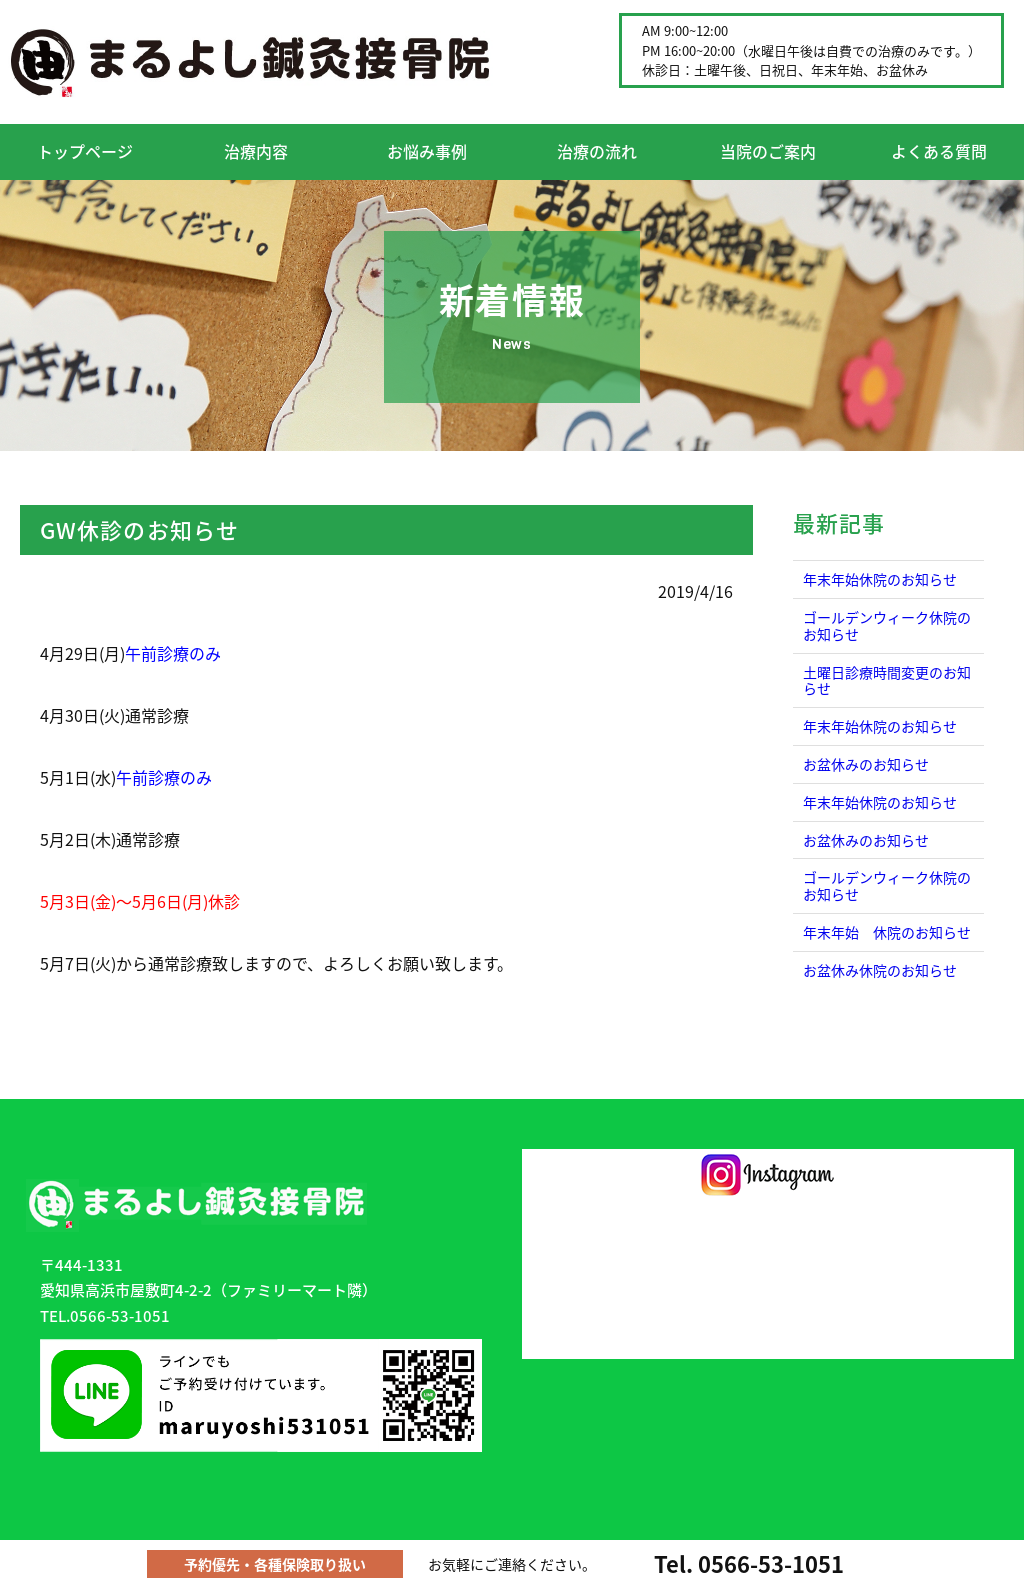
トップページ (85, 151)
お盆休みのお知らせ (866, 764)
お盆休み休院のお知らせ (880, 970)
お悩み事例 (427, 151)
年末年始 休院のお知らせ (887, 932)
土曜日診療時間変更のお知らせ (887, 680)
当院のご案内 (768, 151)
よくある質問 (939, 151)
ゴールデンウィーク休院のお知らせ (887, 625)
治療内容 (256, 151)
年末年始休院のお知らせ (880, 579)
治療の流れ (597, 151)
